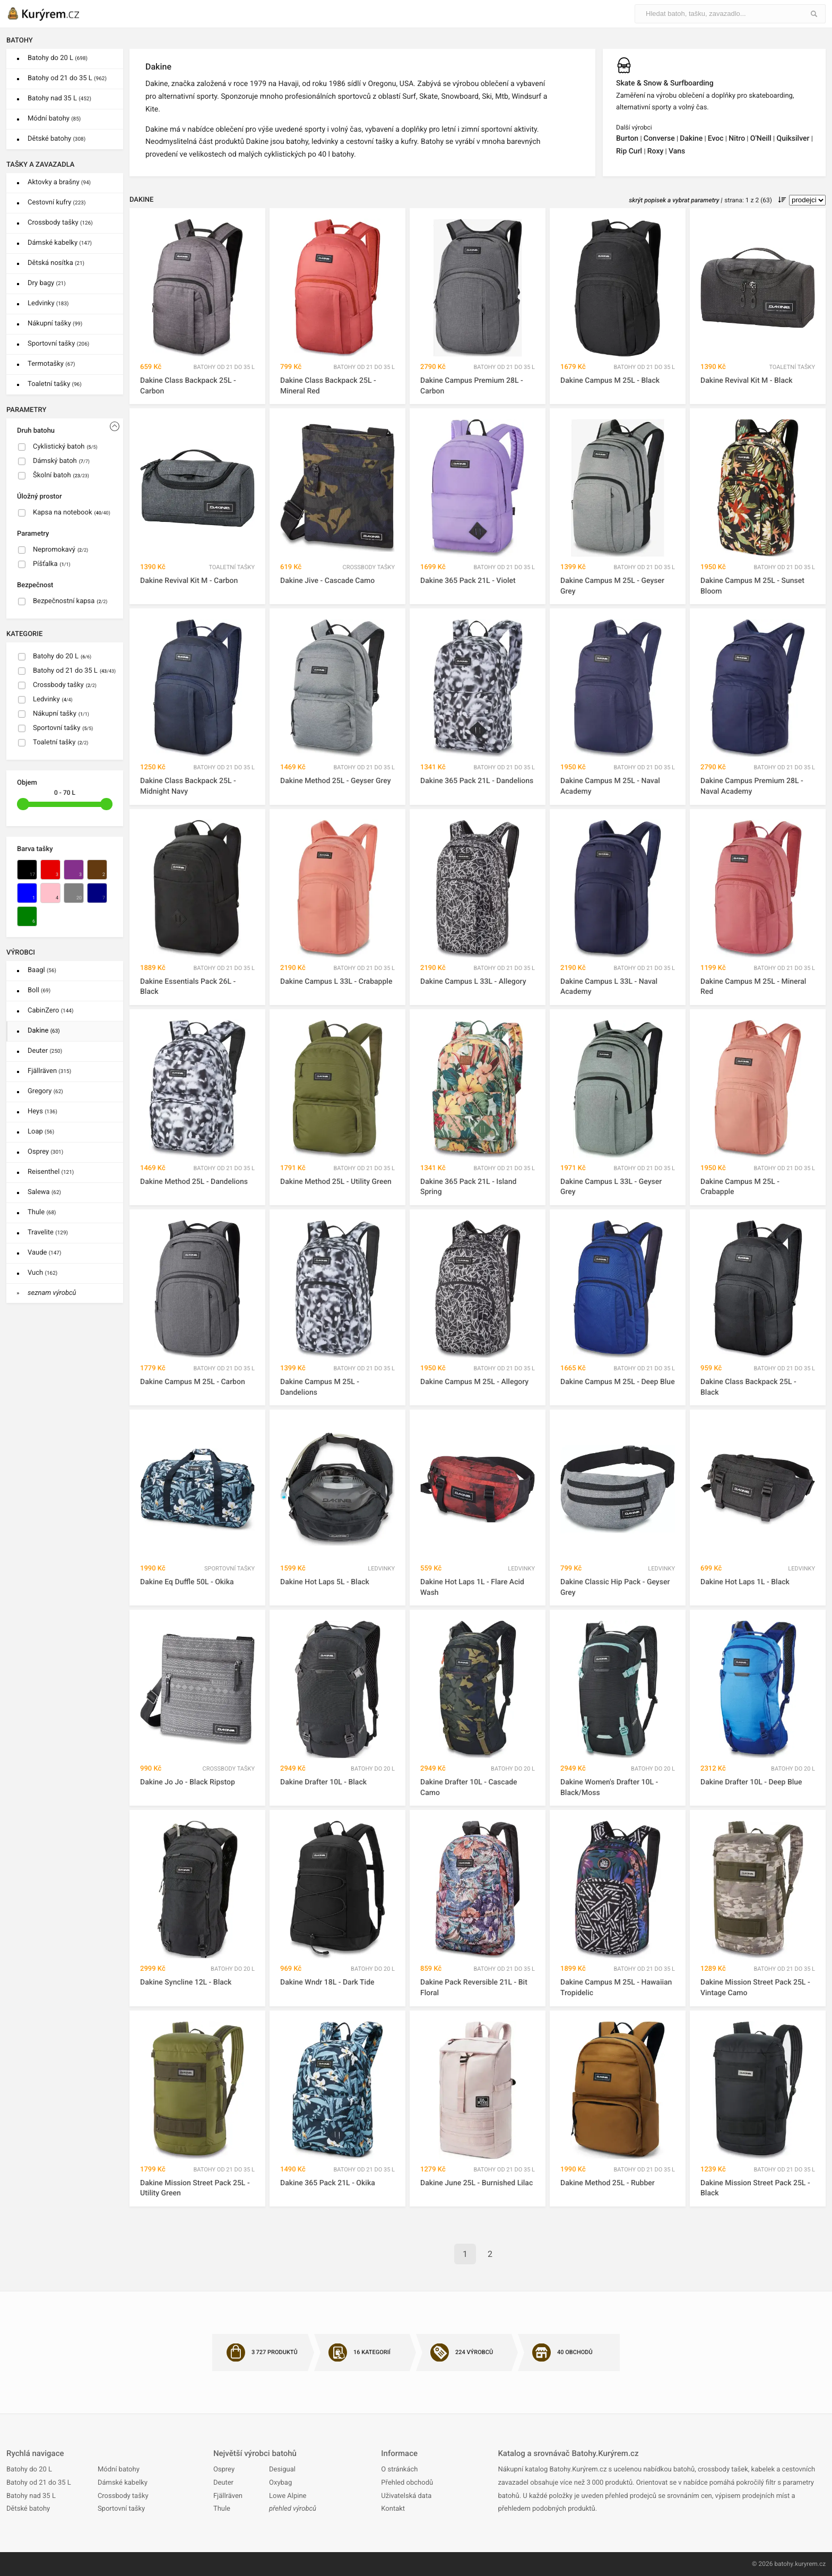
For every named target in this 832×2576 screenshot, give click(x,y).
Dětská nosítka (56, 263)
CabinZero (50, 1011)
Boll (39, 990)
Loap (41, 1132)
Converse (659, 138)
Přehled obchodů (407, 2483)
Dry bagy (47, 283)
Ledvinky (48, 303)
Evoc (716, 138)
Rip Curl (629, 151)
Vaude (44, 1253)
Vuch (42, 1273)
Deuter (45, 1051)
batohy (783, 2564)
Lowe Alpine (287, 2496)
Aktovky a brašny (59, 182)
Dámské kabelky (60, 243)
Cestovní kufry (56, 203)
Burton (627, 138)
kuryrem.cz (810, 2564)
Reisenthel (51, 1172)
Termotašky (51, 364)
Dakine (44, 1031)
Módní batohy (54, 119)
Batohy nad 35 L (59, 98)
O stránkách (399, 2470)
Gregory (45, 1091)
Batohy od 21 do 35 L (67, 78)
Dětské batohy (56, 139)
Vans (677, 151)
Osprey (45, 1152)
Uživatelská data (406, 2496)
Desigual (282, 2470)
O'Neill (761, 138)
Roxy (655, 151)
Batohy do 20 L (58, 58)
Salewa (44, 1192)
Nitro (737, 138)
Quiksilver (793, 138)
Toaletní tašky (55, 384)
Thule (42, 1212)
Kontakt (393, 2509)
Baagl (42, 970)
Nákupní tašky (55, 324)
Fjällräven (49, 1071)
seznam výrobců (52, 1293)
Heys (42, 1111)
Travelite (48, 1233)
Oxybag (280, 2483)
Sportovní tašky (58, 344)
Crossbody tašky (60, 223)
